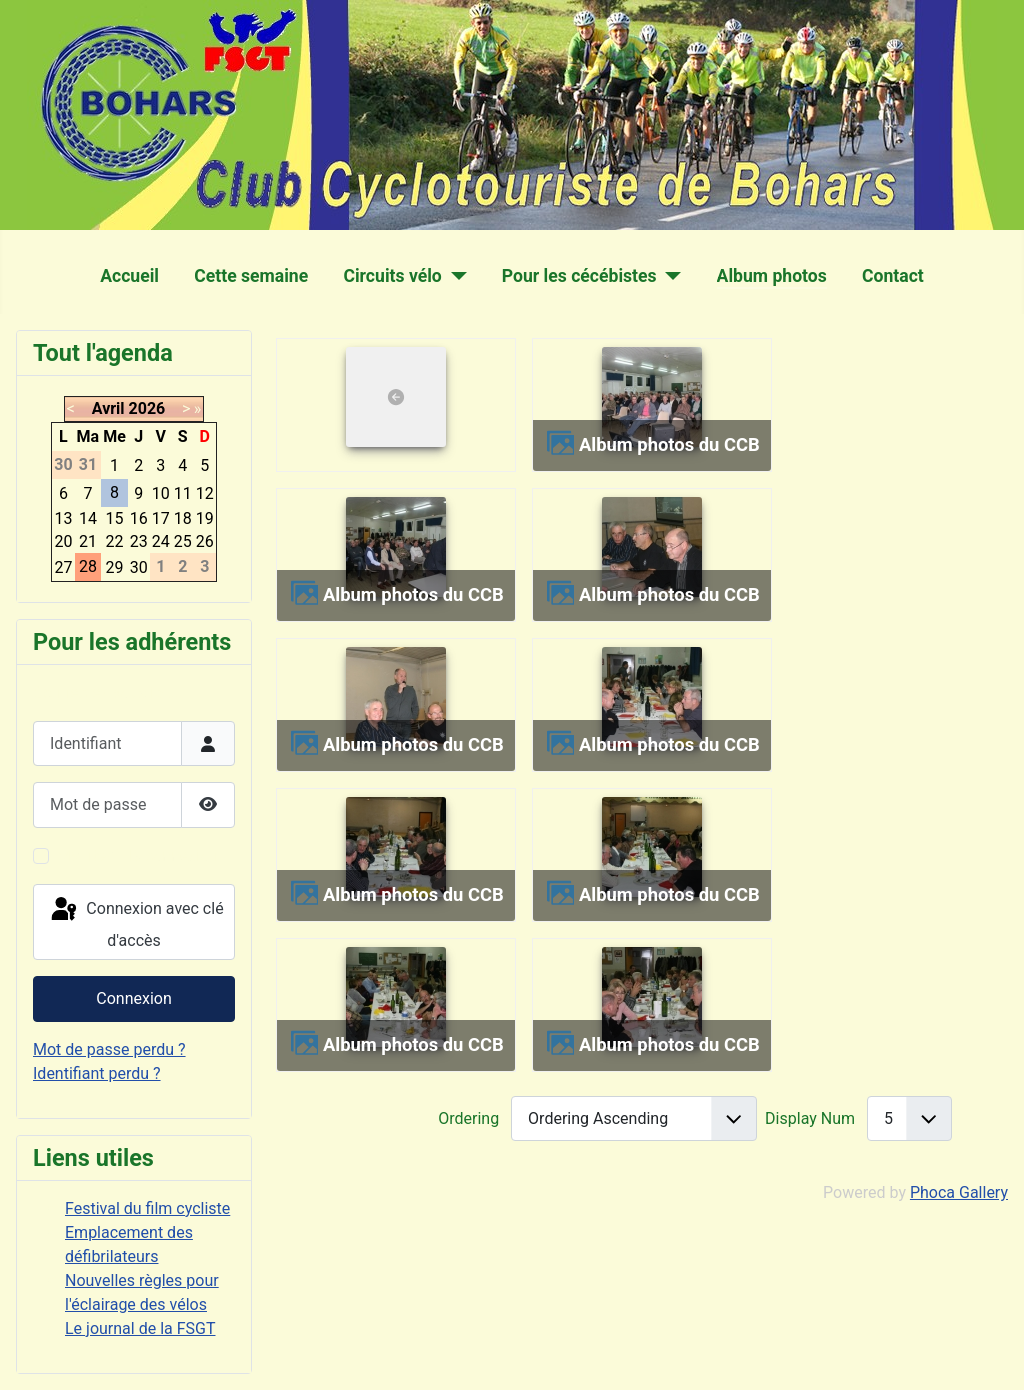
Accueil (129, 276)
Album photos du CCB (669, 444)
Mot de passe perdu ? (109, 1049)
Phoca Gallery (959, 1192)
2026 (147, 408)
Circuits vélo (392, 276)
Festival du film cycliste (147, 1208)
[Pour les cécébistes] (669, 276)
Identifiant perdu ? (97, 1073)
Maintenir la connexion (137, 855)
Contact (893, 276)
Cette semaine (251, 276)
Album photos (772, 276)
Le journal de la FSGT (140, 1328)
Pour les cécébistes (579, 276)
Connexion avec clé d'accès (135, 922)
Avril (108, 408)
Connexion (133, 998)
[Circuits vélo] (454, 276)
